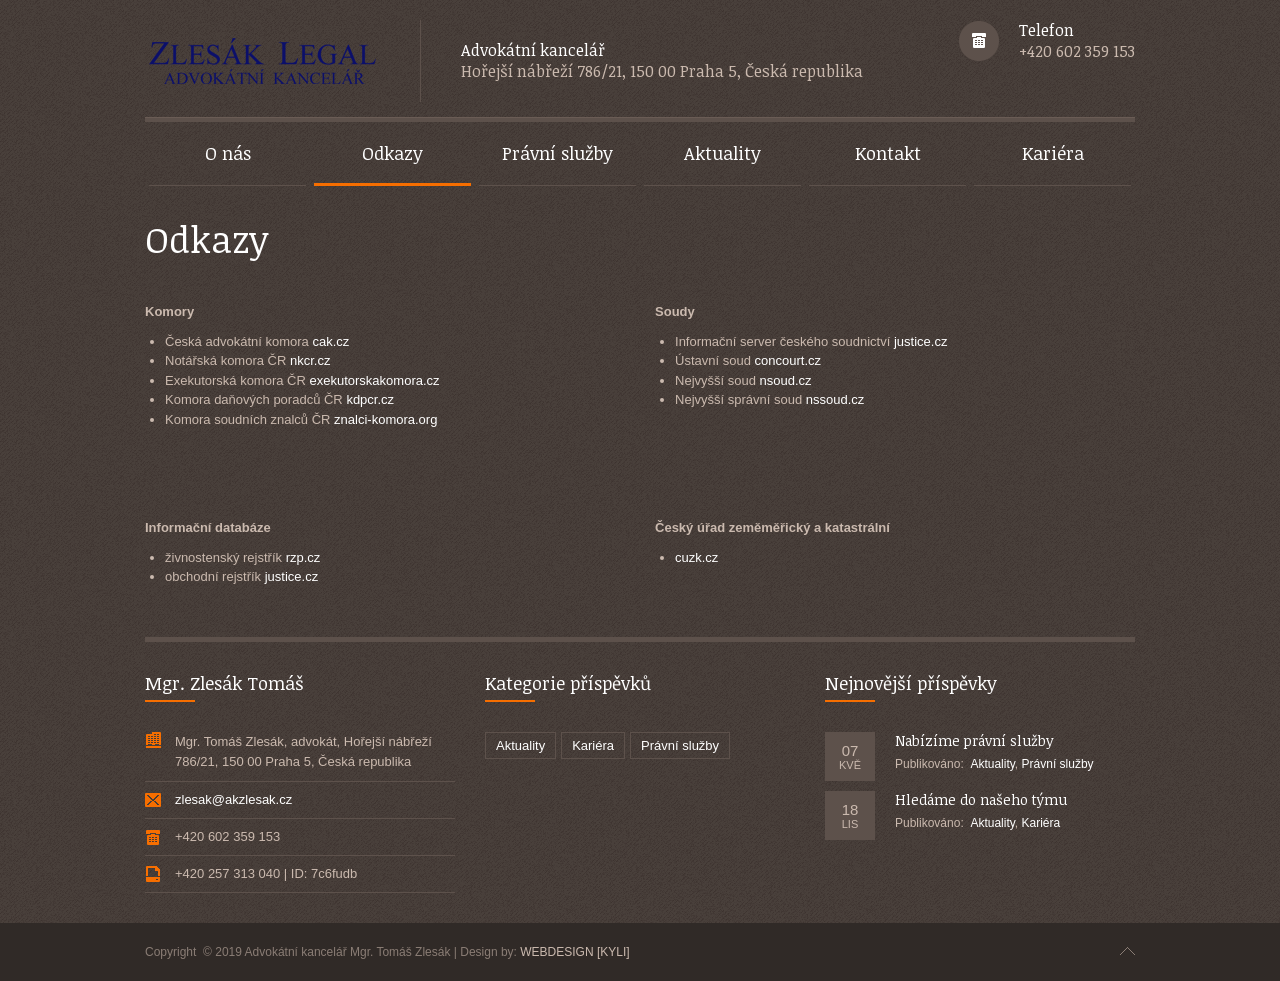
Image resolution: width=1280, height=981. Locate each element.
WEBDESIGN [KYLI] (574, 952)
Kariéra (593, 745)
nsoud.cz (786, 380)
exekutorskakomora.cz (375, 380)
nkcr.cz (310, 360)
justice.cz (920, 341)
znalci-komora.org (385, 419)
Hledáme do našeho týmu (981, 799)
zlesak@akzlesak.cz (233, 799)
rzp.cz (303, 557)
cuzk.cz (696, 557)
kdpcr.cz (370, 399)
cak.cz (330, 341)
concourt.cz (788, 360)
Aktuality (520, 745)
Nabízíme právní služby (974, 740)
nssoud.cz (835, 399)
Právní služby (680, 745)
